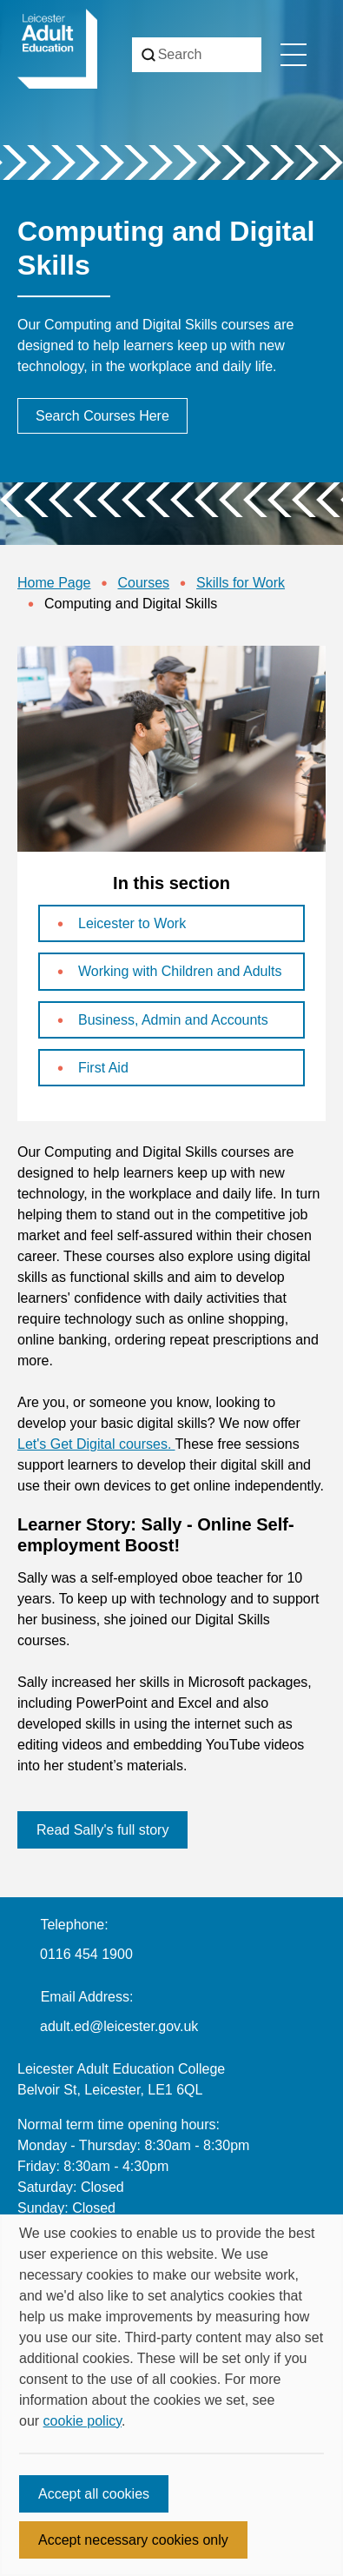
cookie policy (82, 2420)
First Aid (103, 1067)
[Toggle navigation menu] (293, 54)
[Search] (196, 54)
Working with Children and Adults (180, 971)
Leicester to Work (132, 923)
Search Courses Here (102, 415)
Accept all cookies (93, 2493)
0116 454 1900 (86, 1954)
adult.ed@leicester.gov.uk (119, 2026)
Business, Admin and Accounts (173, 1019)
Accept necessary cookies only (133, 2540)
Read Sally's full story (102, 1829)
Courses (144, 582)
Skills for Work (240, 582)
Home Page (54, 582)
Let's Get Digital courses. (96, 1444)
